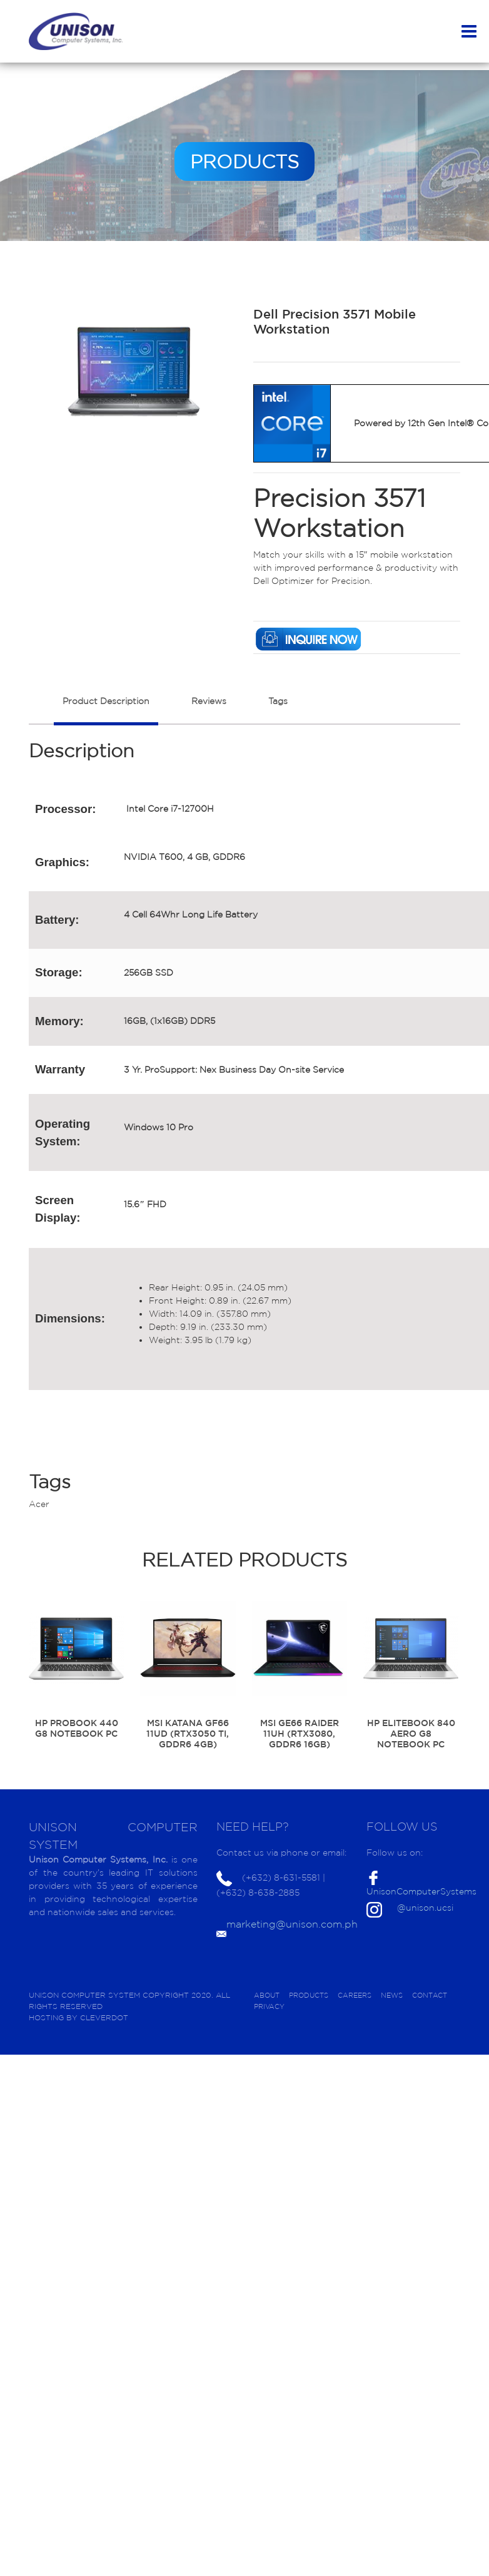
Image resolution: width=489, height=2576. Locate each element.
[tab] (106, 707)
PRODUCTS (308, 1995)
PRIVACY (269, 2006)
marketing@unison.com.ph (292, 1923)
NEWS (392, 1995)
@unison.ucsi (425, 1908)
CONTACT (429, 1995)
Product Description (106, 701)
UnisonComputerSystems (421, 1891)
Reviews (208, 701)
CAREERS (354, 1995)
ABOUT (267, 1995)
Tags (278, 701)
